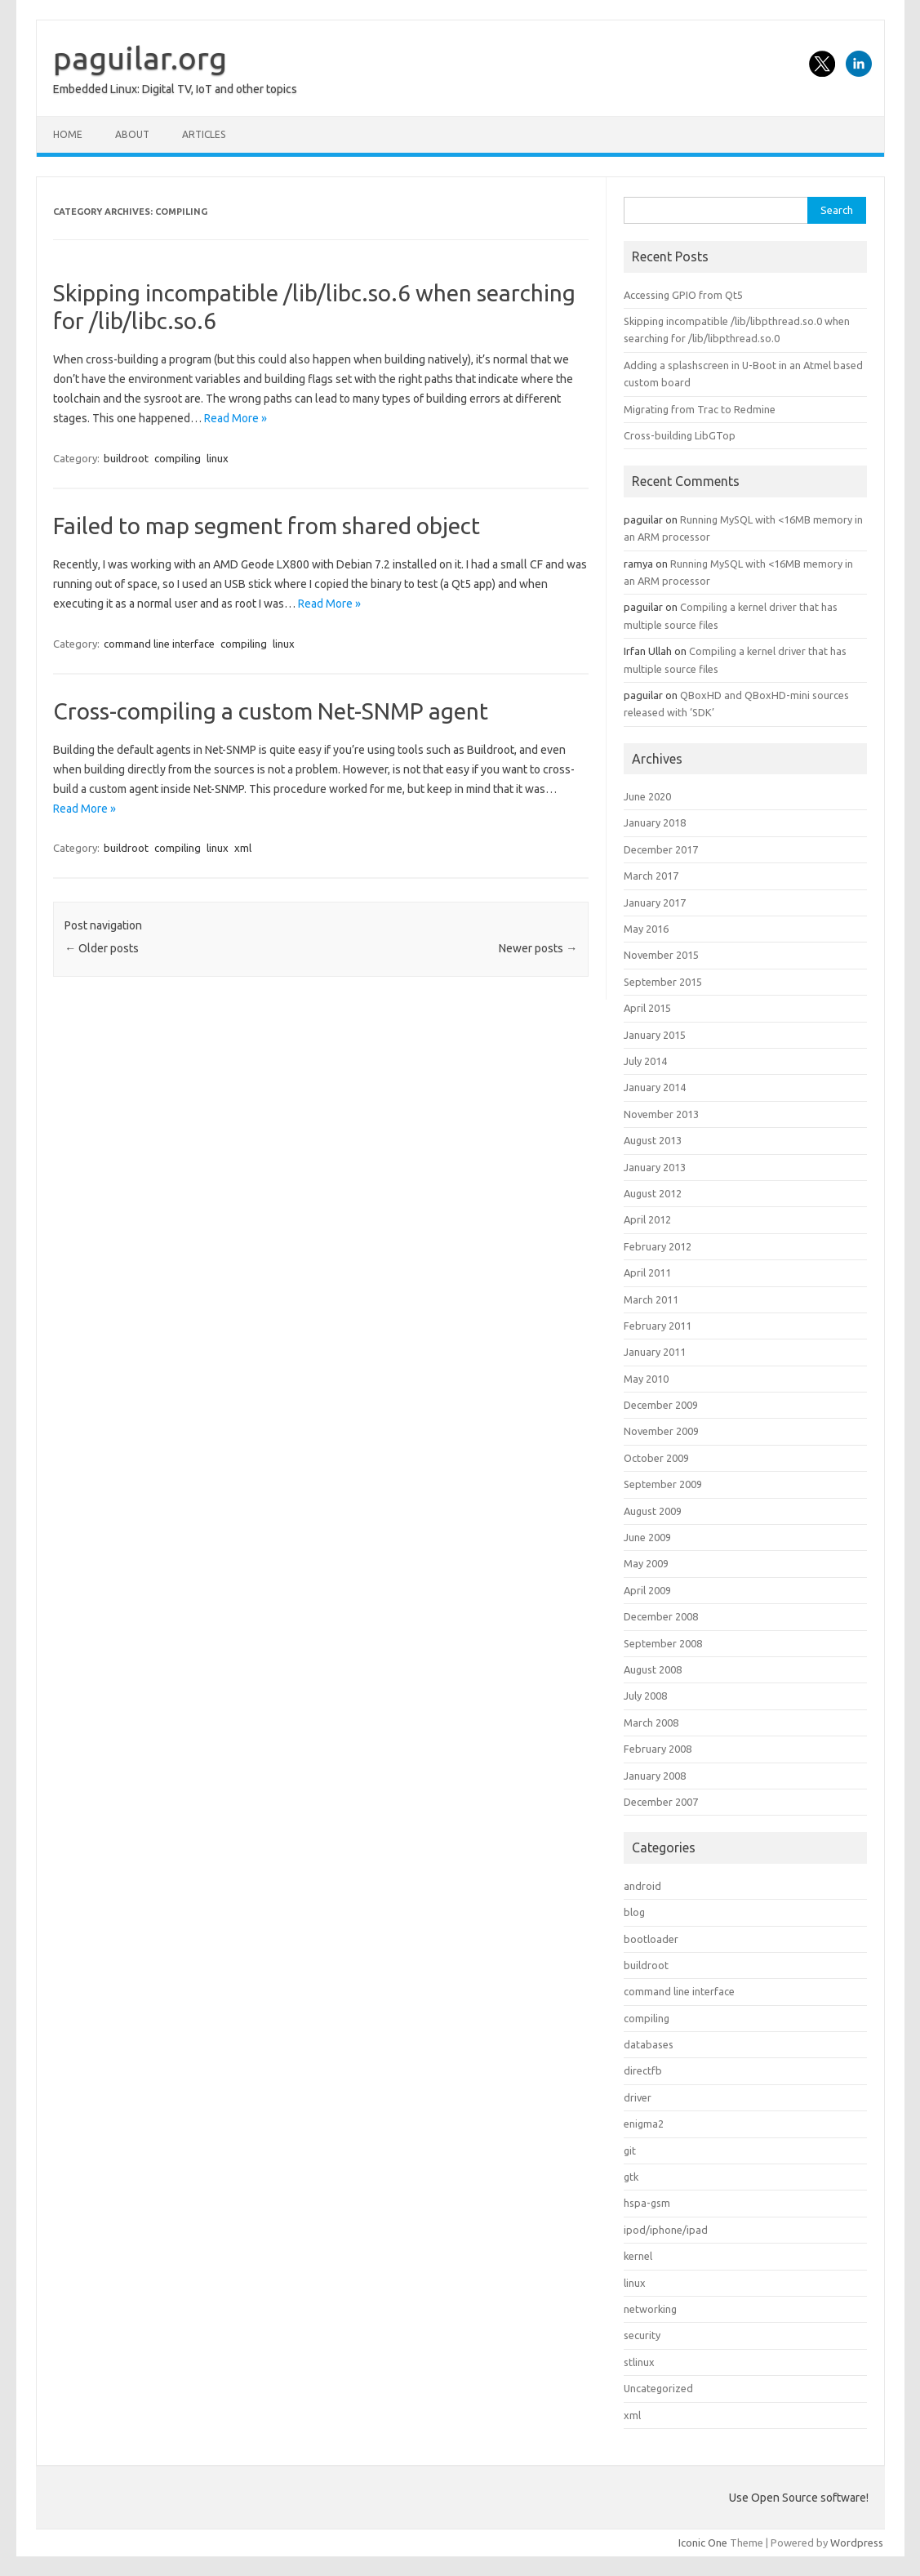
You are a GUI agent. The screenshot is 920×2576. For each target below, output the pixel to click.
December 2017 (661, 849)
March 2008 (651, 1722)
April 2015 (647, 1008)
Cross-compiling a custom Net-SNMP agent (270, 711)
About (132, 134)
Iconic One (702, 2542)
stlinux (639, 2362)
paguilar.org (140, 58)
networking (650, 2309)
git (630, 2150)
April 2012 (647, 1219)
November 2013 (661, 1114)
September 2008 (663, 1643)
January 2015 (655, 1035)
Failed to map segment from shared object (266, 525)
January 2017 (655, 902)
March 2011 (651, 1299)
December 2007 (661, 1801)
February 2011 (657, 1325)
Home (67, 134)
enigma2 (644, 2123)
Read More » (235, 418)
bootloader (651, 1939)
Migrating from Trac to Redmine (700, 409)
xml (242, 847)
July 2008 (645, 1695)
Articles (203, 134)
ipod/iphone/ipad (666, 2229)
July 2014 (645, 1061)
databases (648, 2044)
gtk (631, 2176)
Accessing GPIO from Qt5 (683, 295)
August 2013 (653, 1140)
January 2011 (655, 1351)
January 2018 (655, 822)
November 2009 (661, 1431)
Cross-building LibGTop (680, 435)
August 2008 (653, 1669)
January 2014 (655, 1087)
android (642, 1886)
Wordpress (856, 2542)
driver (637, 2097)
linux (218, 458)
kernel (638, 2256)
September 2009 (663, 1484)
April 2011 (647, 1272)
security (642, 2335)
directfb (643, 2070)
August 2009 (653, 1511)
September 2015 (663, 981)
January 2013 (655, 1167)
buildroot (126, 458)
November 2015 (661, 954)
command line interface (159, 643)
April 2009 (647, 1590)
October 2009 (656, 1458)
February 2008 (657, 1748)
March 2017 (651, 875)
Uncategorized (658, 2388)
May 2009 (646, 1563)
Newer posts (538, 948)
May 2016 (646, 928)
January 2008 (655, 1775)
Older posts (101, 948)
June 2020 (647, 796)
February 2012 (657, 1246)
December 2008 (661, 1616)
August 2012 (653, 1193)
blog (634, 1912)
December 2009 (661, 1405)
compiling (177, 458)
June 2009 (647, 1537)
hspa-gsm (647, 2202)
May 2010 (646, 1378)
